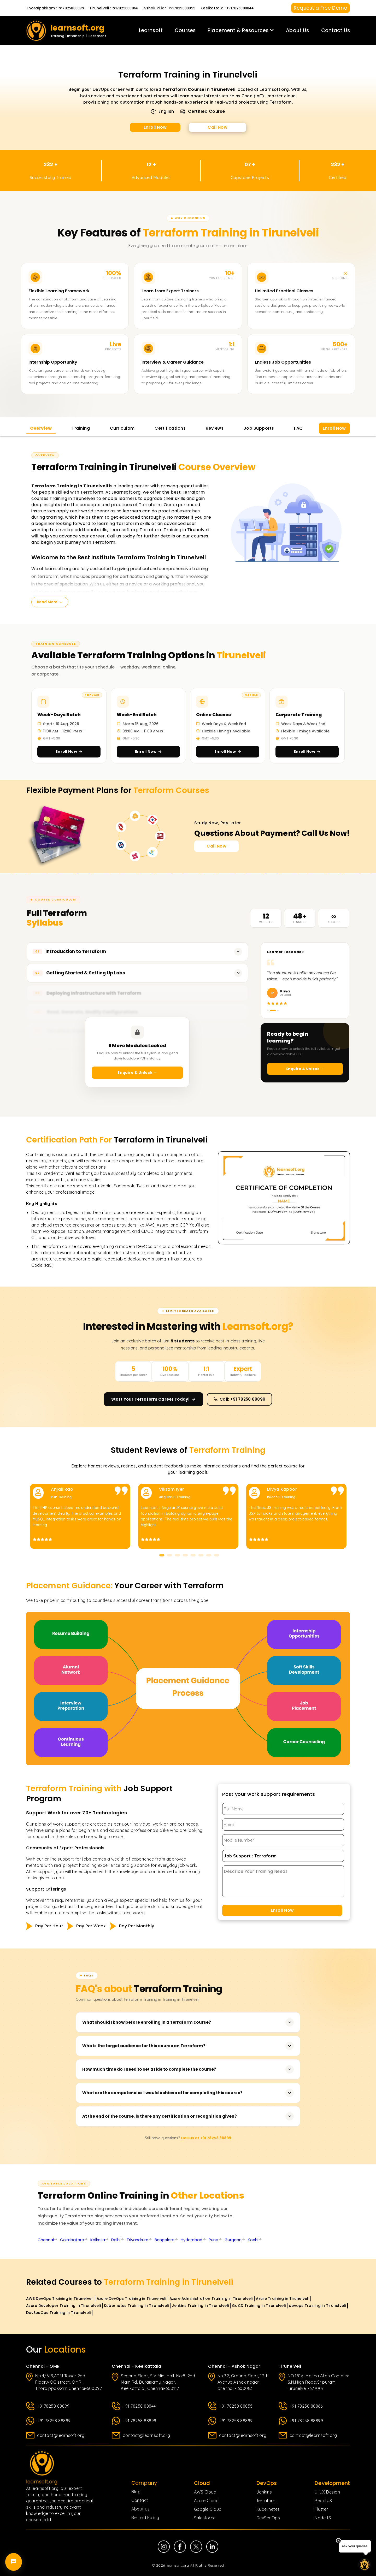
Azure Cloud (206, 2500)
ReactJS (323, 2500)
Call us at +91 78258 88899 (206, 2138)
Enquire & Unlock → (137, 1072)
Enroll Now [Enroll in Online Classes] (227, 751)
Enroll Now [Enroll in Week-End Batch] (148, 751)
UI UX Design (327, 2492)
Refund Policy (145, 2517)
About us (140, 2509)
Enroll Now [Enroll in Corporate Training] (307, 751)
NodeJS (323, 2517)
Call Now (217, 127)
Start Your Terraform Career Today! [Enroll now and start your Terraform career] (153, 1399)
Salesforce (205, 2517)
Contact (139, 2500)
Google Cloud (208, 2509)
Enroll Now (155, 127)
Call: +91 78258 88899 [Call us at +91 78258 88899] (239, 1399)
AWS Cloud (205, 2492)
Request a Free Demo (320, 7)
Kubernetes (268, 2509)
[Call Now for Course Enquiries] (216, 846)
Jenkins (264, 2492)
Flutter (321, 2509)
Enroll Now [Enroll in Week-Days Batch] (69, 751)
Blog (135, 2491)
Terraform (266, 2500)
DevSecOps (268, 2517)
